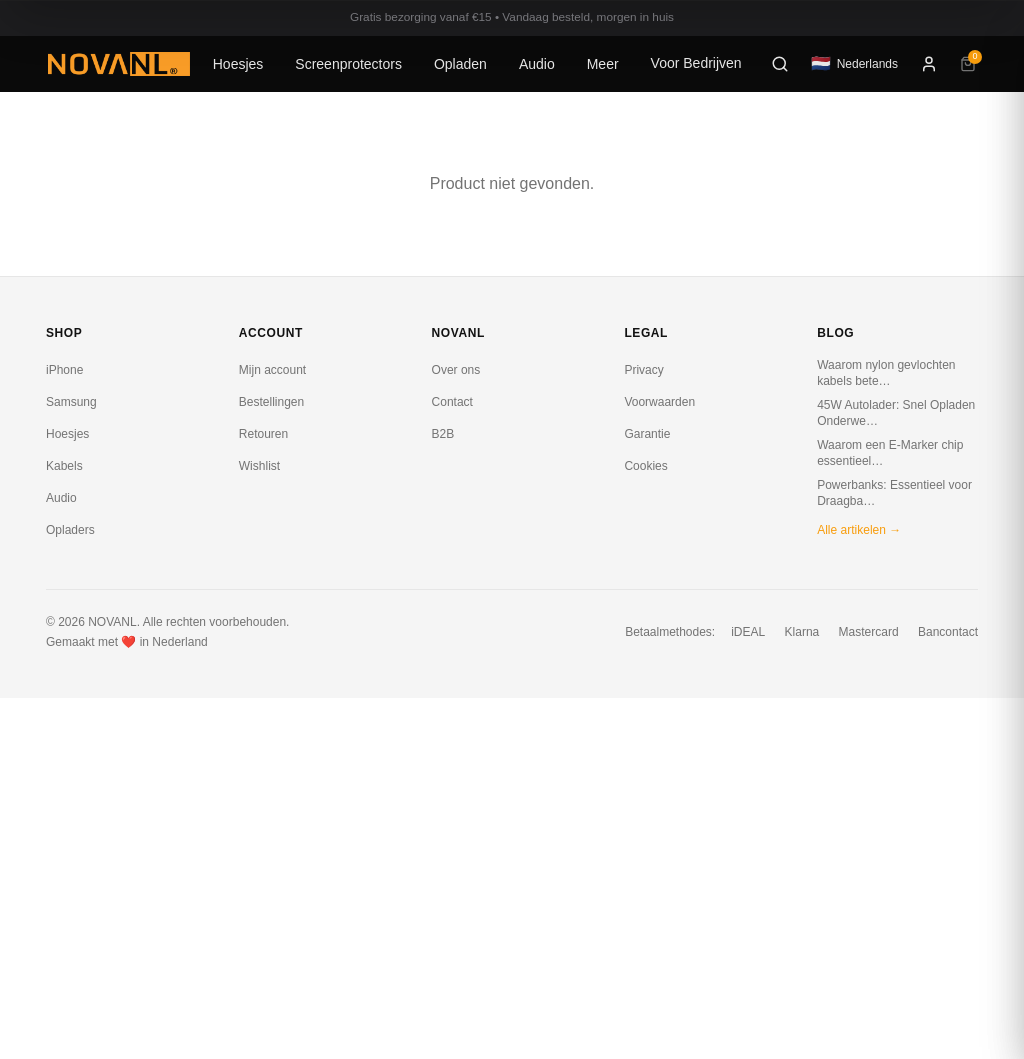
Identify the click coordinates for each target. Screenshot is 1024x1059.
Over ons (456, 370)
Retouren (263, 434)
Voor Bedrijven (696, 63)
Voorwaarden (659, 402)
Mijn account (272, 370)
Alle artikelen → (859, 530)
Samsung (71, 402)
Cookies (645, 466)
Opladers (70, 530)
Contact (452, 402)
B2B (443, 434)
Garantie (647, 434)
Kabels (64, 466)
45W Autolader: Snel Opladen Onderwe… (896, 413)
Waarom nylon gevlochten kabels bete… (886, 373)
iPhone (64, 370)
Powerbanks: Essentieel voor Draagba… (894, 493)
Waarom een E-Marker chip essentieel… (890, 453)
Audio (537, 64)
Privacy (643, 370)
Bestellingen (271, 402)
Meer (603, 64)
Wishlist (259, 466)
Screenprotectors (348, 64)
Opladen (460, 64)
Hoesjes (238, 64)
